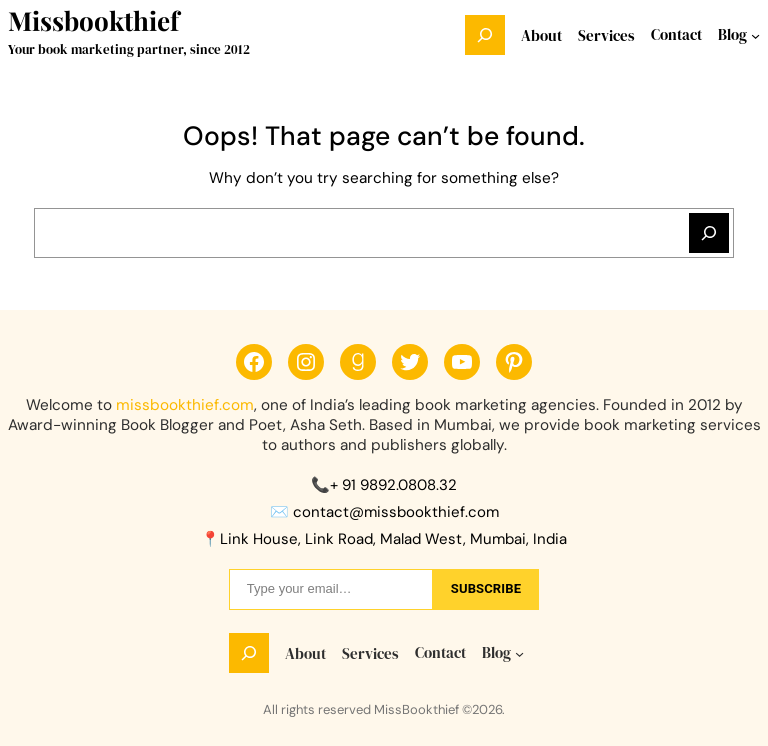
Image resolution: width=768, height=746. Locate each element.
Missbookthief (93, 20)
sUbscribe (486, 588)
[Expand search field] (485, 35)
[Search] (709, 233)
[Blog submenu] (755, 35)
